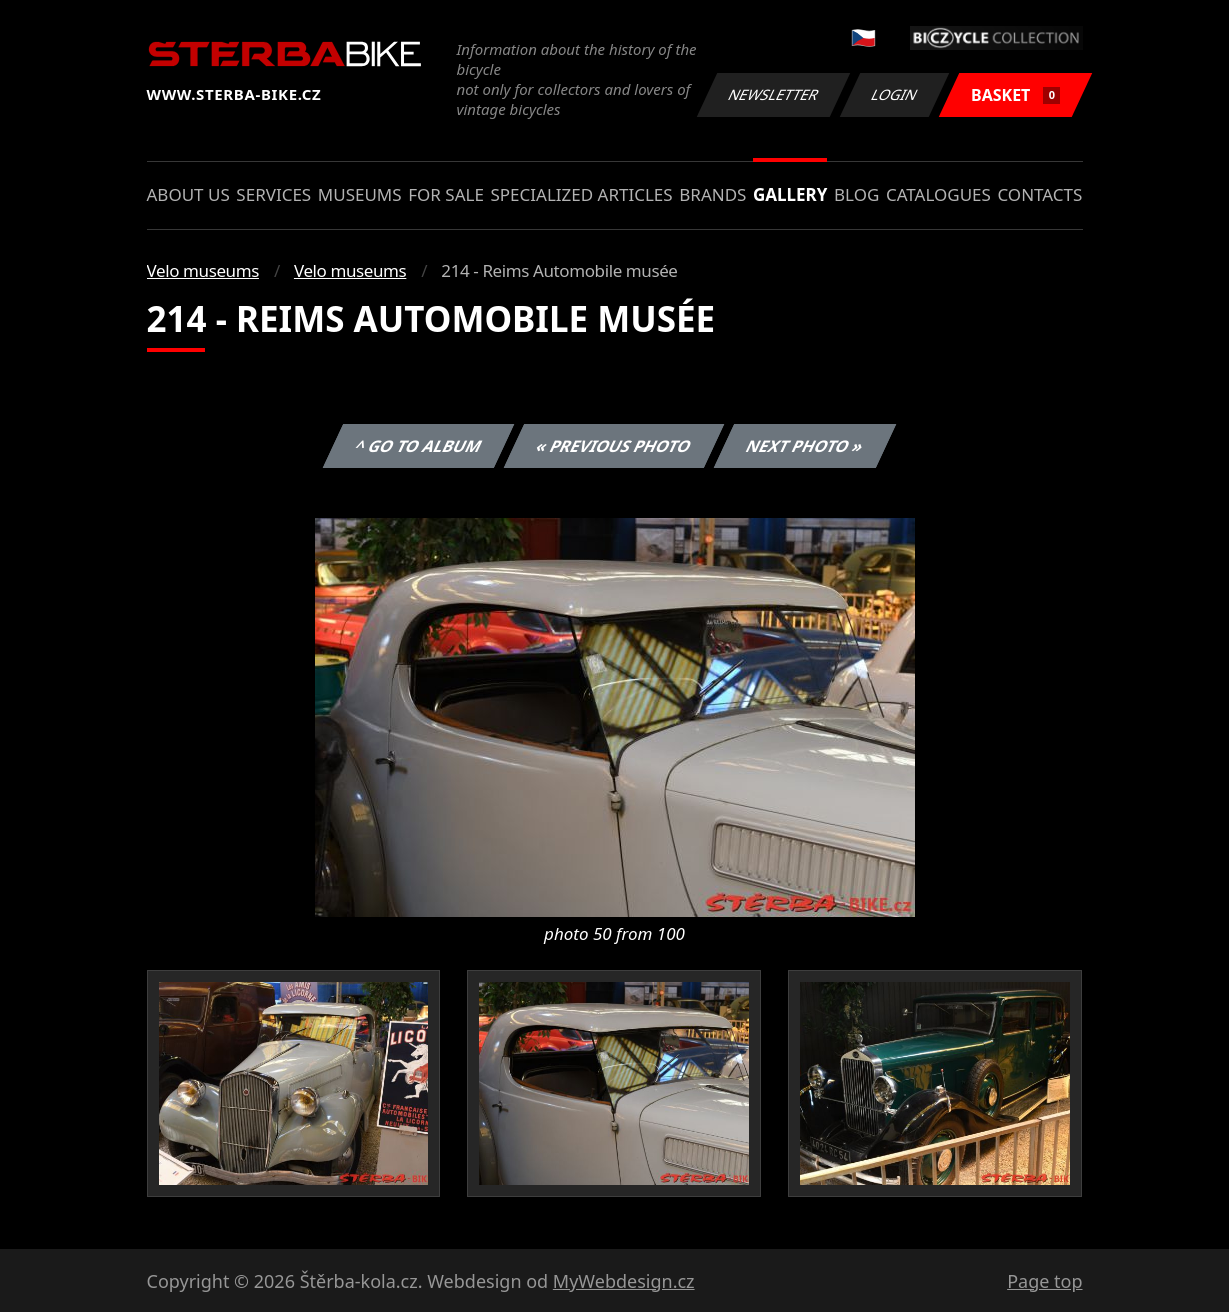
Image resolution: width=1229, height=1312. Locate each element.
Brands (712, 194)
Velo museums (203, 270)
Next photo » (805, 446)
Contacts (1039, 194)
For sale (446, 194)
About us (188, 194)
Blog (856, 194)
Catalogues (938, 194)
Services (273, 194)
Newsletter (774, 94)
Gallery (790, 194)
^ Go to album (419, 446)
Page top (1044, 1281)
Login (895, 94)
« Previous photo (614, 446)
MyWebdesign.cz (624, 1281)
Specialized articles (581, 194)
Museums (360, 194)
